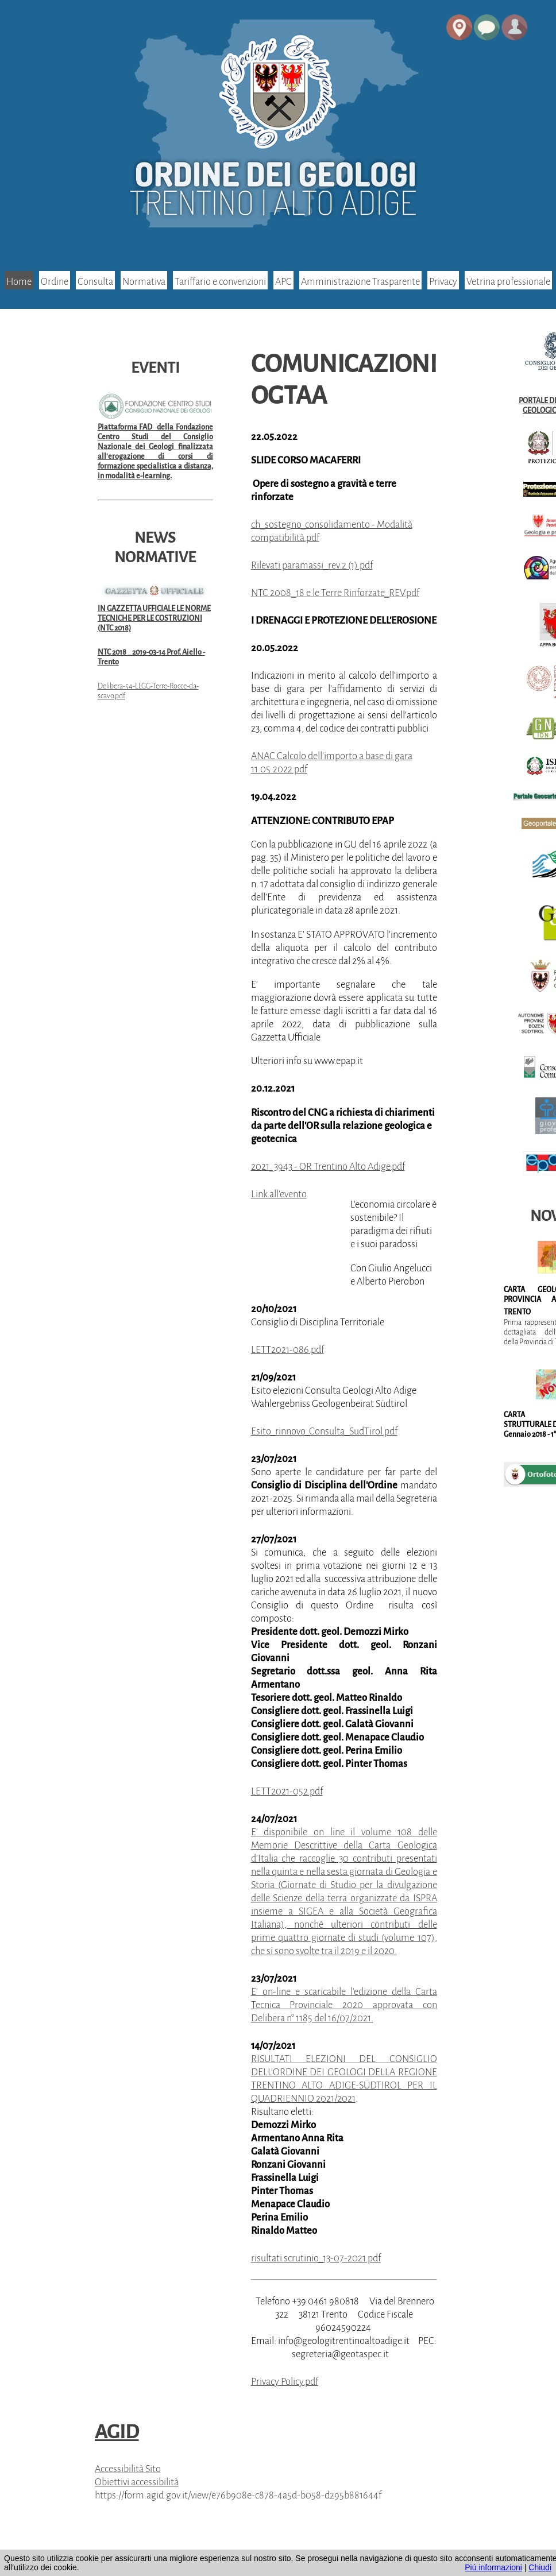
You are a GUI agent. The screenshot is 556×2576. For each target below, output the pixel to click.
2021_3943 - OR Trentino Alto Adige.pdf (328, 1166)
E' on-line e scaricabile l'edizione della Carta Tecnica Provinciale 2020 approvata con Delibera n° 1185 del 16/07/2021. (344, 2005)
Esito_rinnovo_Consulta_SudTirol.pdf (324, 1431)
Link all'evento (279, 1194)
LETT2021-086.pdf (287, 1349)
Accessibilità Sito (128, 2468)
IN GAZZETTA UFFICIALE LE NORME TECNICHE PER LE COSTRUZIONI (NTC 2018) (154, 618)
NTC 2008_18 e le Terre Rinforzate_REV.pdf (335, 592)
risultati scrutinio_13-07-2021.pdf (316, 2258)
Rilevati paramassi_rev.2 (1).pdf (312, 565)
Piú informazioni (493, 2567)
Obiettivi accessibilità (137, 2482)
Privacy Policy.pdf (284, 2381)
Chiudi (539, 2567)
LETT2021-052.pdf (287, 1791)
